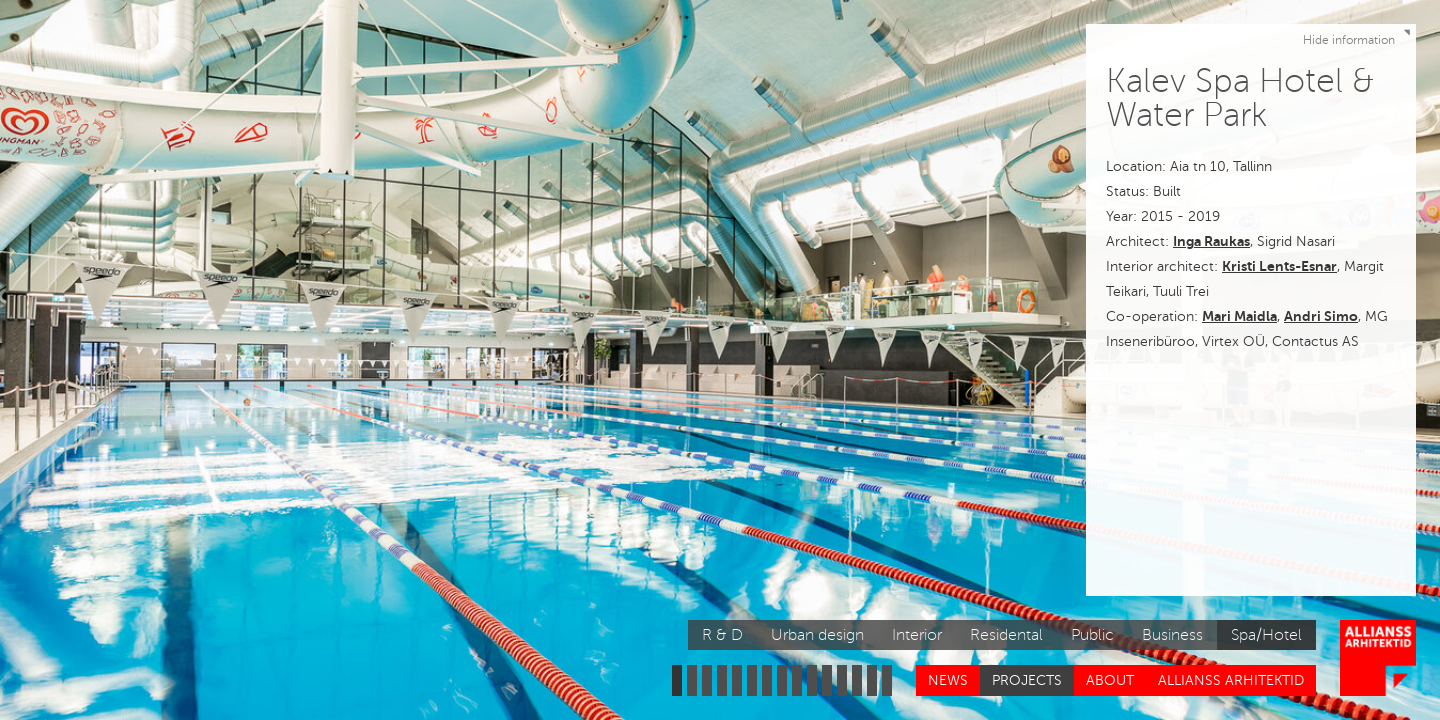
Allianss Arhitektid (1231, 680)
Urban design (817, 635)
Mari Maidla (1239, 316)
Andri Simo (1321, 316)
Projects (1027, 680)
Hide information (1359, 36)
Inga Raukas (1211, 241)
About (1110, 680)
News (948, 680)
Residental (1006, 635)
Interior (917, 635)
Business (1172, 635)
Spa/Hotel (1266, 635)
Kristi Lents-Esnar (1279, 266)
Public (1092, 635)
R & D (722, 635)
